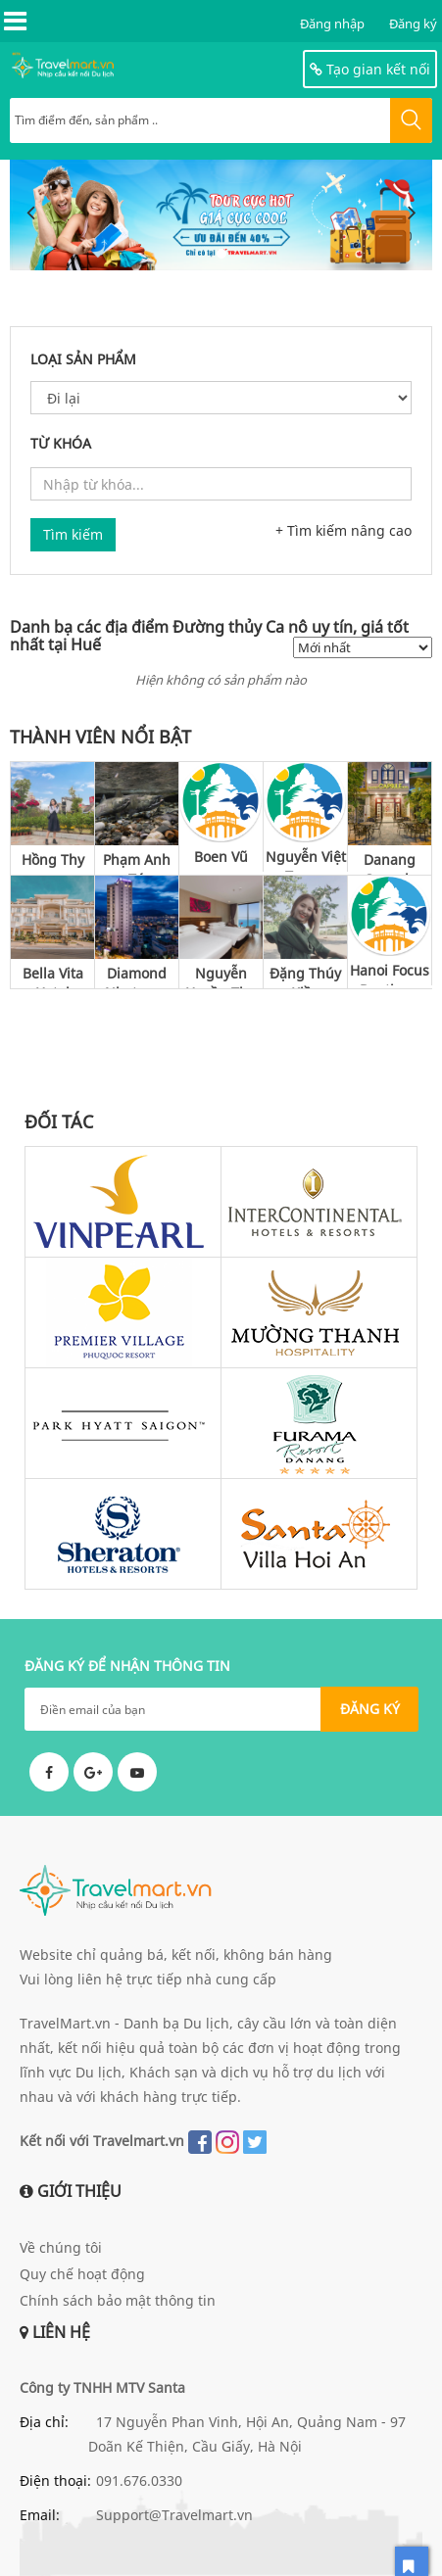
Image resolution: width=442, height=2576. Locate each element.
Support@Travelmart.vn (174, 2514)
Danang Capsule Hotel (390, 862)
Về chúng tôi (61, 2247)
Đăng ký (413, 23)
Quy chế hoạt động (82, 2274)
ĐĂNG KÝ (370, 1708)
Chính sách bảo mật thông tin (118, 2300)
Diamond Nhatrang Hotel (137, 976)
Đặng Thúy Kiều (305, 976)
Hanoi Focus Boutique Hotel (389, 973)
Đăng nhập (332, 23)
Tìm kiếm (73, 534)
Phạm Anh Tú (137, 862)
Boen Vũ (221, 856)
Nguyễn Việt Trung (306, 859)
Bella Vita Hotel (53, 976)
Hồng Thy (53, 859)
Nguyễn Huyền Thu (221, 976)
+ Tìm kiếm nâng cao (343, 530)
